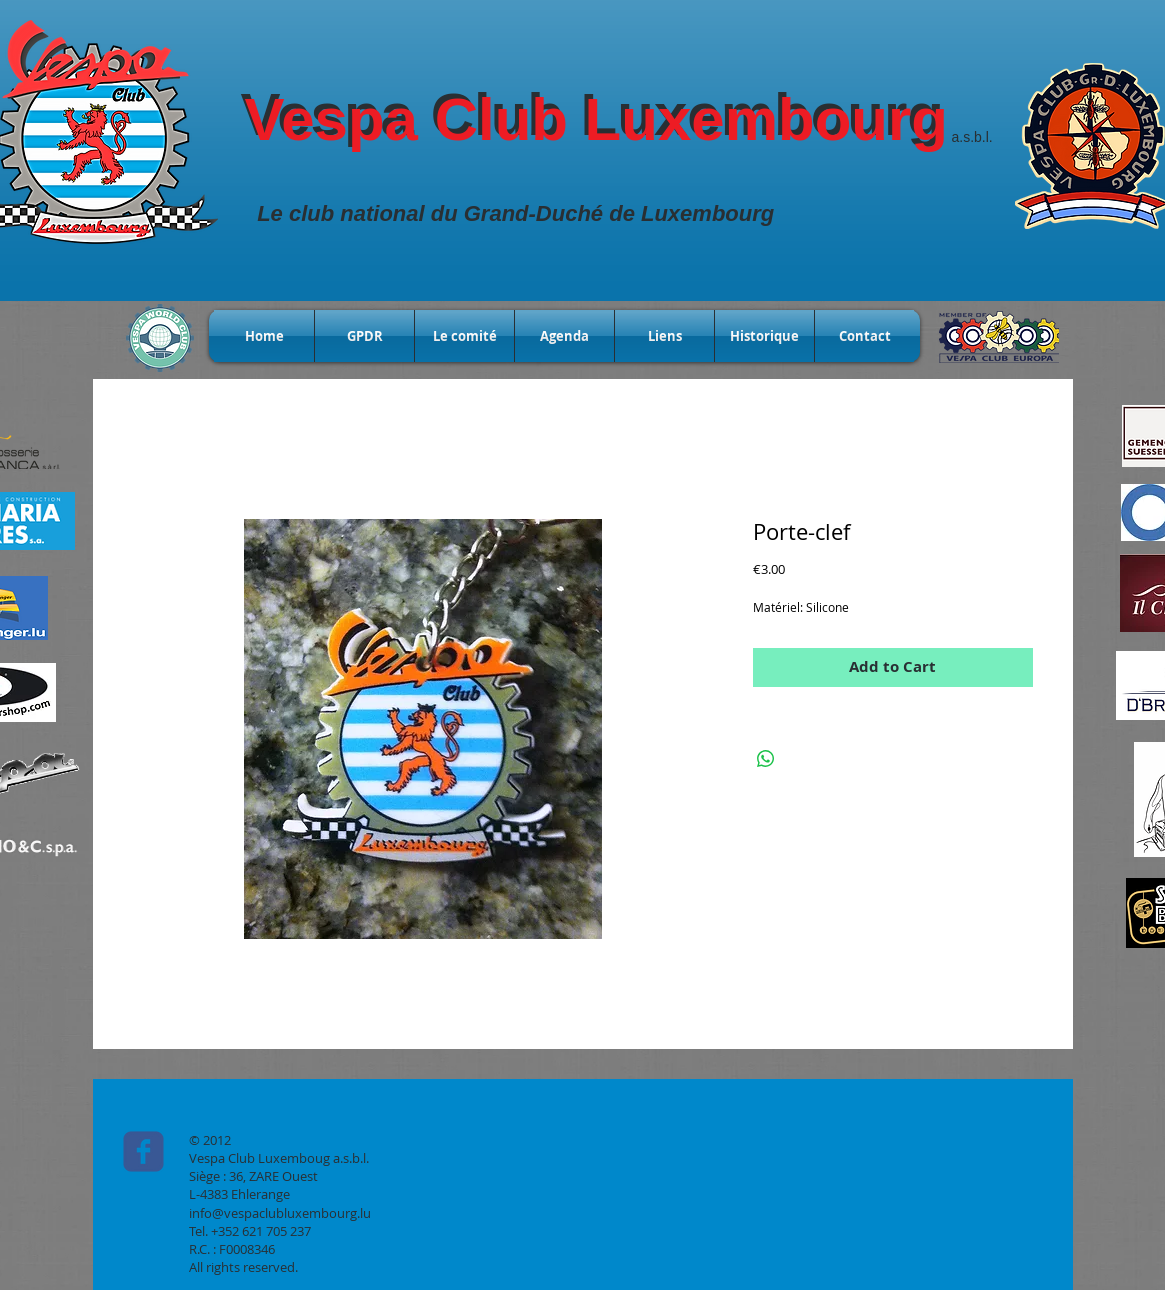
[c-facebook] (143, 1151)
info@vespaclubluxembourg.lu (280, 1213)
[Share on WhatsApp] (766, 759)
